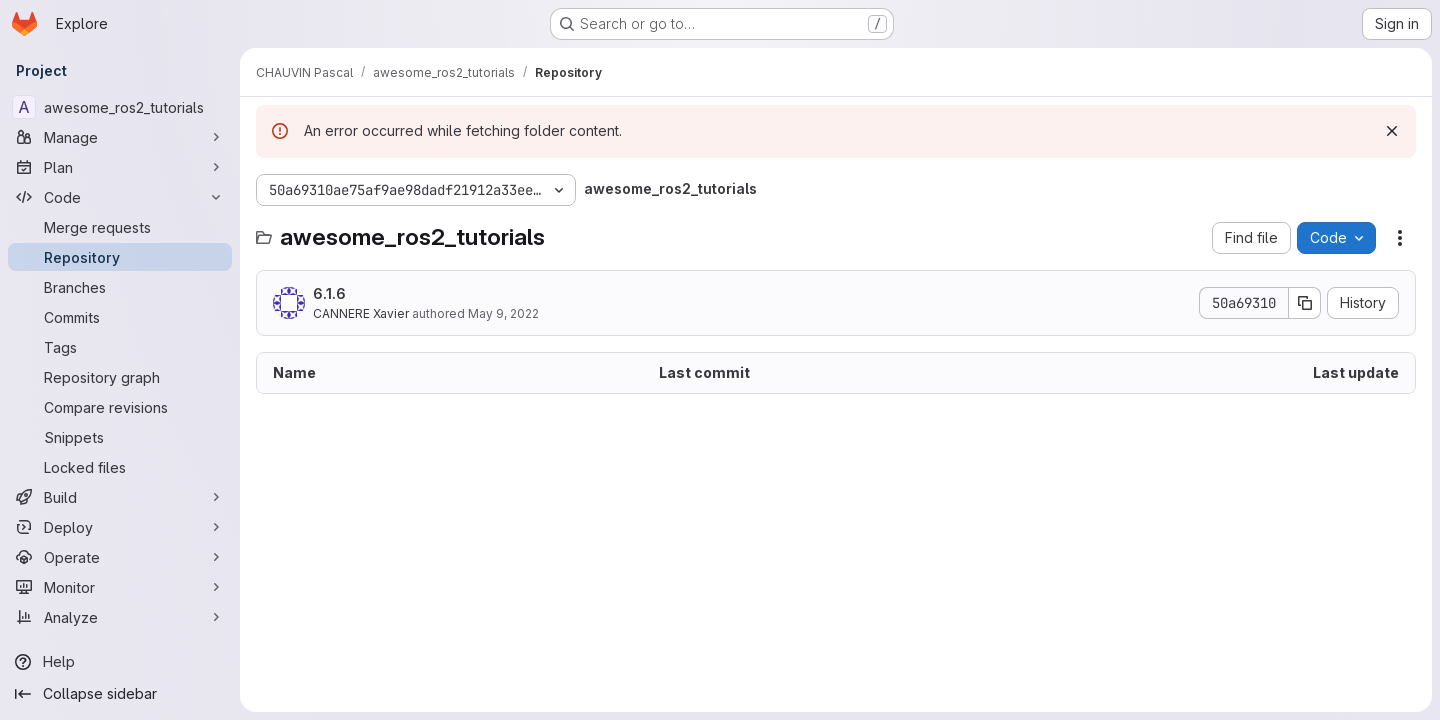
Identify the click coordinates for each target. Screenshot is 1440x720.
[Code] (120, 197)
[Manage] (120, 137)
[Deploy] (120, 527)
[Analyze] (120, 617)
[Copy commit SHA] (1305, 303)
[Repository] (120, 257)
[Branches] (120, 287)
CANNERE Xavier (361, 313)
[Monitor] (120, 587)
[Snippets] (120, 437)
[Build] (120, 497)
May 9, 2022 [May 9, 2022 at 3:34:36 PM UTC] (503, 313)
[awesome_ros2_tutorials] (120, 107)
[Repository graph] (120, 377)
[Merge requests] (120, 227)
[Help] (120, 662)
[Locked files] (120, 467)
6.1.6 (329, 293)
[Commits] (120, 317)
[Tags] (120, 347)
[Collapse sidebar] (120, 694)
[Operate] (120, 557)
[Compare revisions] (120, 407)
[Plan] (120, 167)
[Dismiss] (1392, 131)
